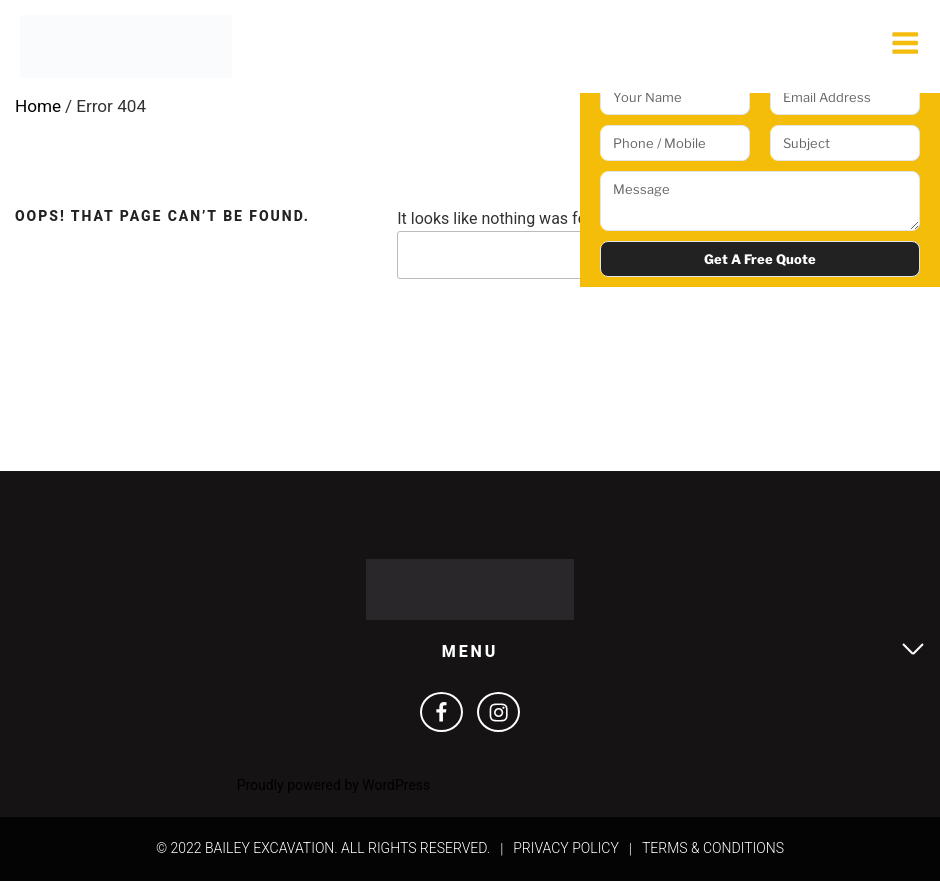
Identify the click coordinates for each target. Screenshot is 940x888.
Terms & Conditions (713, 855)
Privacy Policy (566, 855)
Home (38, 109)
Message (760, 201)
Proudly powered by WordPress (334, 792)
